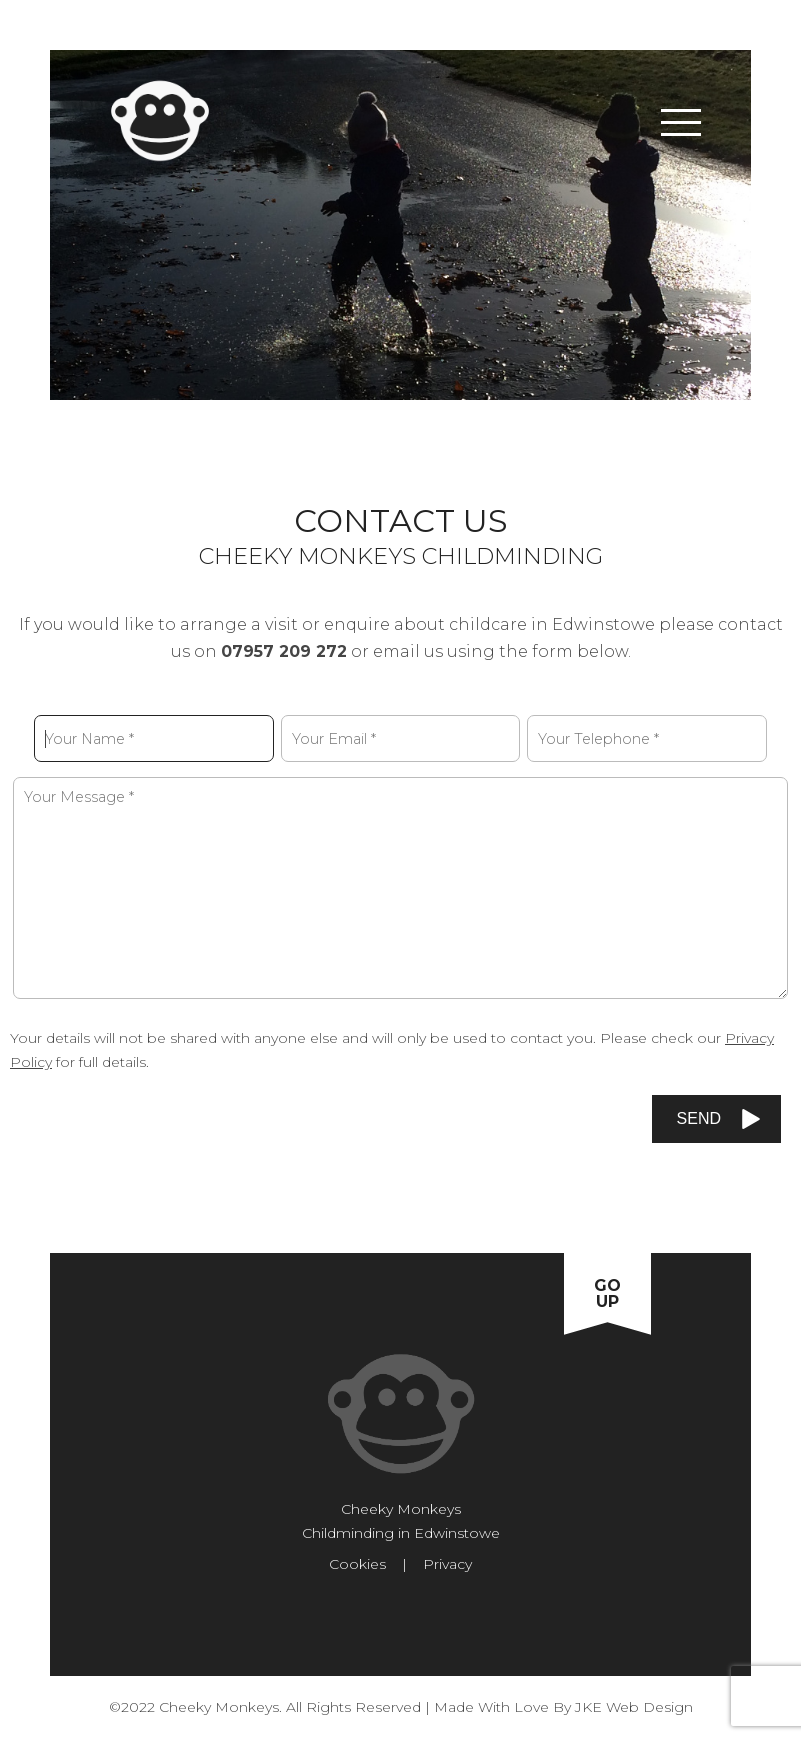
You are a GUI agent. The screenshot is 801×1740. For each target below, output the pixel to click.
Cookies (357, 1564)
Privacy (447, 1564)
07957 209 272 (284, 651)
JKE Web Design (634, 1707)
